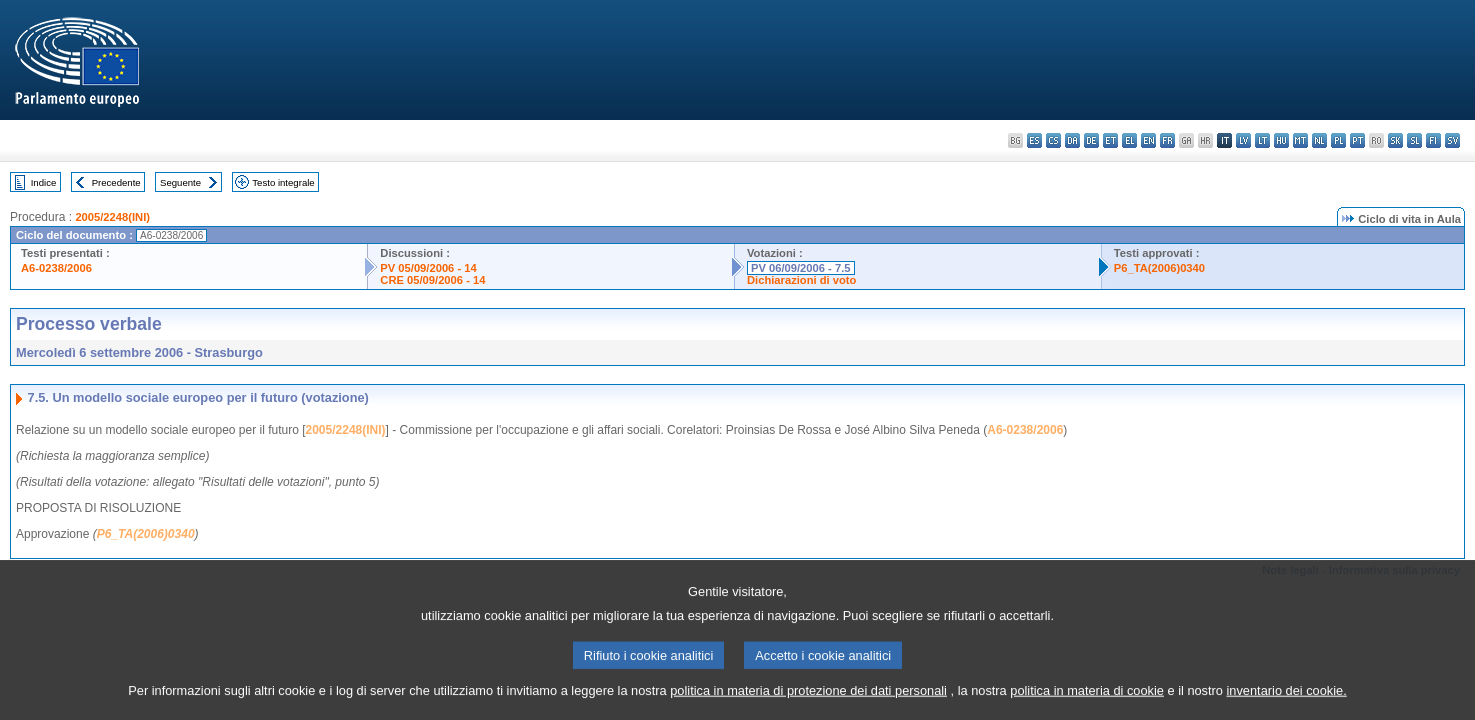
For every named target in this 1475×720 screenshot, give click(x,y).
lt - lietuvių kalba (1262, 140)
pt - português (1357, 140)
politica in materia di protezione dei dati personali (808, 704)
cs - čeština (1053, 140)
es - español (1034, 140)
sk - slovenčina (1395, 140)
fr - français (1167, 140)
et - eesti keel (1110, 140)
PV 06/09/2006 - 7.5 (801, 268)
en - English (1148, 140)
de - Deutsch (1091, 140)
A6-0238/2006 (56, 268)
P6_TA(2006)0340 (1159, 268)
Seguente (180, 182)
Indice (44, 182)
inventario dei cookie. (1287, 704)
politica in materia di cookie (1087, 704)
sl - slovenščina (1414, 140)
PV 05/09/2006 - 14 (428, 268)
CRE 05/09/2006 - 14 (432, 280)
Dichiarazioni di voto (801, 280)
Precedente (116, 182)
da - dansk (1072, 140)
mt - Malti (1300, 140)
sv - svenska (1452, 140)
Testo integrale (283, 182)
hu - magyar (1281, 140)
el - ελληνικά (1129, 140)
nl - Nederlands (1319, 140)
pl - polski (1338, 140)
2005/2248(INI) (112, 217)
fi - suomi (1433, 140)
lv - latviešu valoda (1243, 140)
